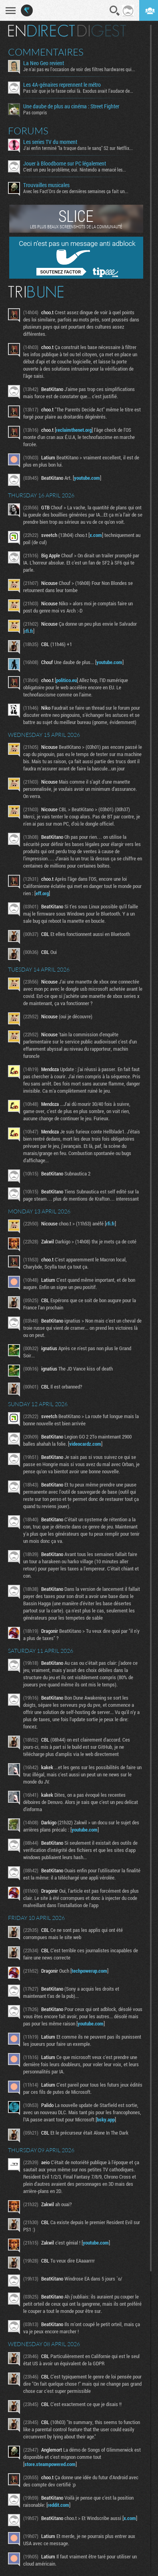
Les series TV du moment (50, 142)
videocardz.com (85, 1443)
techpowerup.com (89, 1970)
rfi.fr (28, 631)
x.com (96, 535)
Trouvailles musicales (46, 185)
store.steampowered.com (50, 2464)
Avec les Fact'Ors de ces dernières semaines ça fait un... (75, 191)
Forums (28, 131)
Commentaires (46, 52)
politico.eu (66, 680)
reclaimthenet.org (74, 429)
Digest (101, 31)
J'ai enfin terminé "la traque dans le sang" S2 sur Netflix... (78, 148)
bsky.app (106, 2119)
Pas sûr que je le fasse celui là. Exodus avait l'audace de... (78, 91)
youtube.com (87, 477)
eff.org (42, 893)
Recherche (115, 11)
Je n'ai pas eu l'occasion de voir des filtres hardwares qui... (79, 69)
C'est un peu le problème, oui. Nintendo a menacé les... (74, 169)
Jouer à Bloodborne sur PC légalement (64, 163)
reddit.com (58, 2504)
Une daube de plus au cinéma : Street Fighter (71, 106)
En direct (41, 31)
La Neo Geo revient (43, 63)
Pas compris (35, 112)
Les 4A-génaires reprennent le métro (62, 85)
